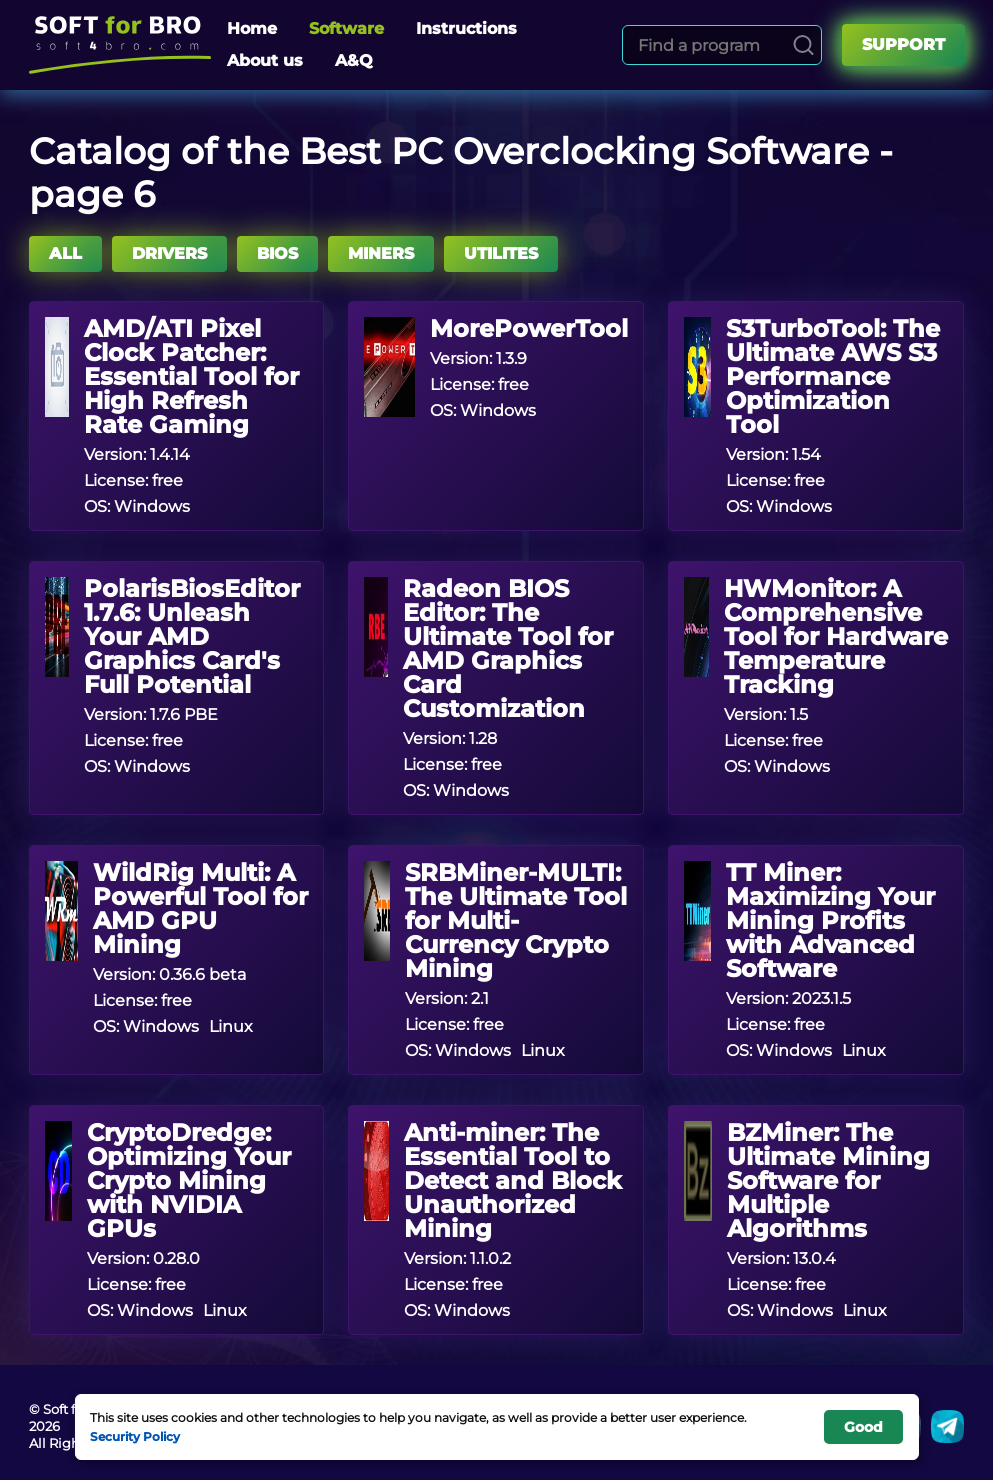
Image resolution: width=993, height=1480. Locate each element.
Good (863, 1427)
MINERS (381, 253)
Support (903, 44)
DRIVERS (169, 253)
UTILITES (501, 253)
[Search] (803, 45)
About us (265, 60)
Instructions (466, 28)
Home (252, 28)
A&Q (354, 60)
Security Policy (135, 1436)
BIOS (277, 253)
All (65, 253)
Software (346, 28)
